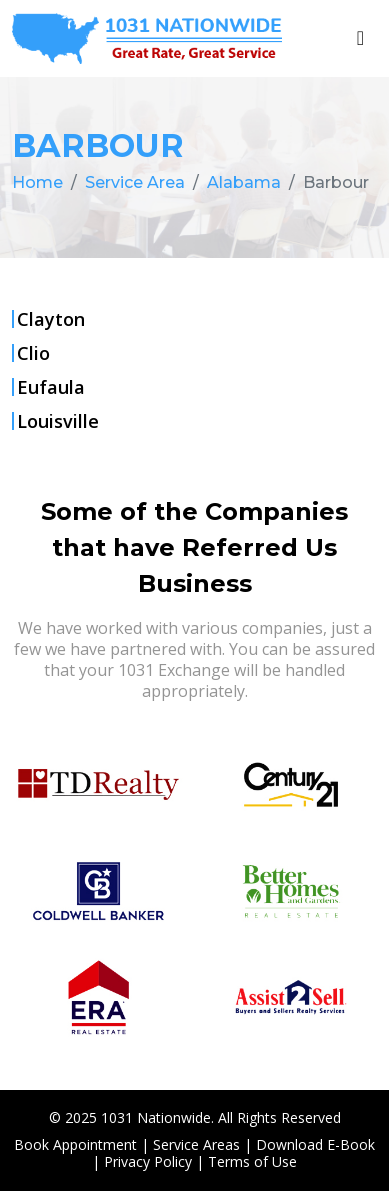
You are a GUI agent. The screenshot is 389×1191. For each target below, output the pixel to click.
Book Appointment (75, 1144)
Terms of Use (252, 1161)
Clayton (51, 319)
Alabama (244, 182)
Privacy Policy (148, 1161)
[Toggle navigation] (360, 38)
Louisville (58, 421)
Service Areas (196, 1144)
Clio (33, 353)
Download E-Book (315, 1144)
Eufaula (51, 387)
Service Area (135, 182)
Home (37, 182)
